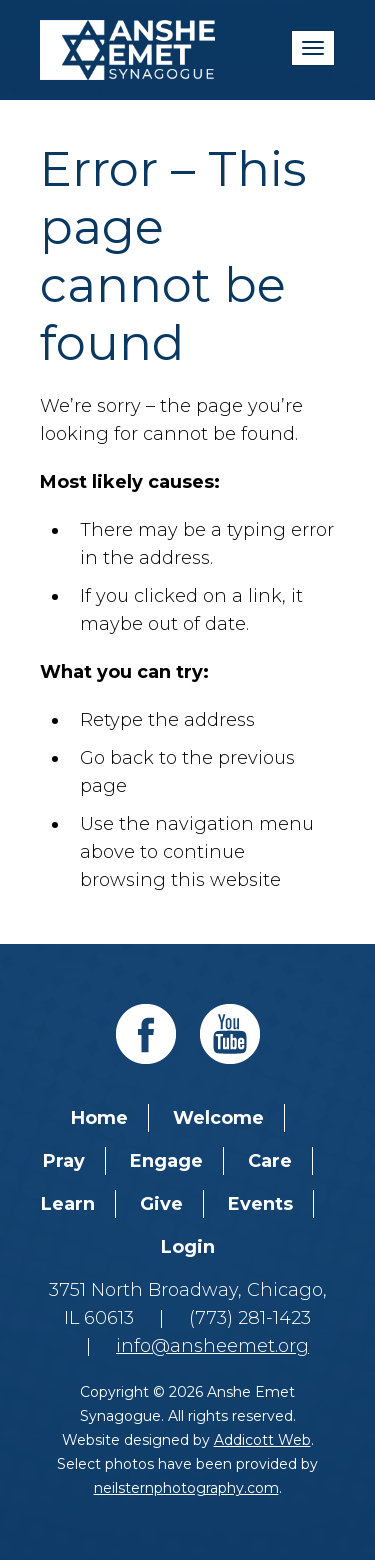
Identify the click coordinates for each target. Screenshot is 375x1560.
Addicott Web (262, 1440)
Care (270, 1161)
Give (161, 1204)
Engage (166, 1161)
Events (260, 1204)
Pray (64, 1161)
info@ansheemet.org (212, 1346)
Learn (68, 1204)
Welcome (218, 1118)
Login (188, 1247)
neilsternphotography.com (186, 1488)
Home (99, 1118)
